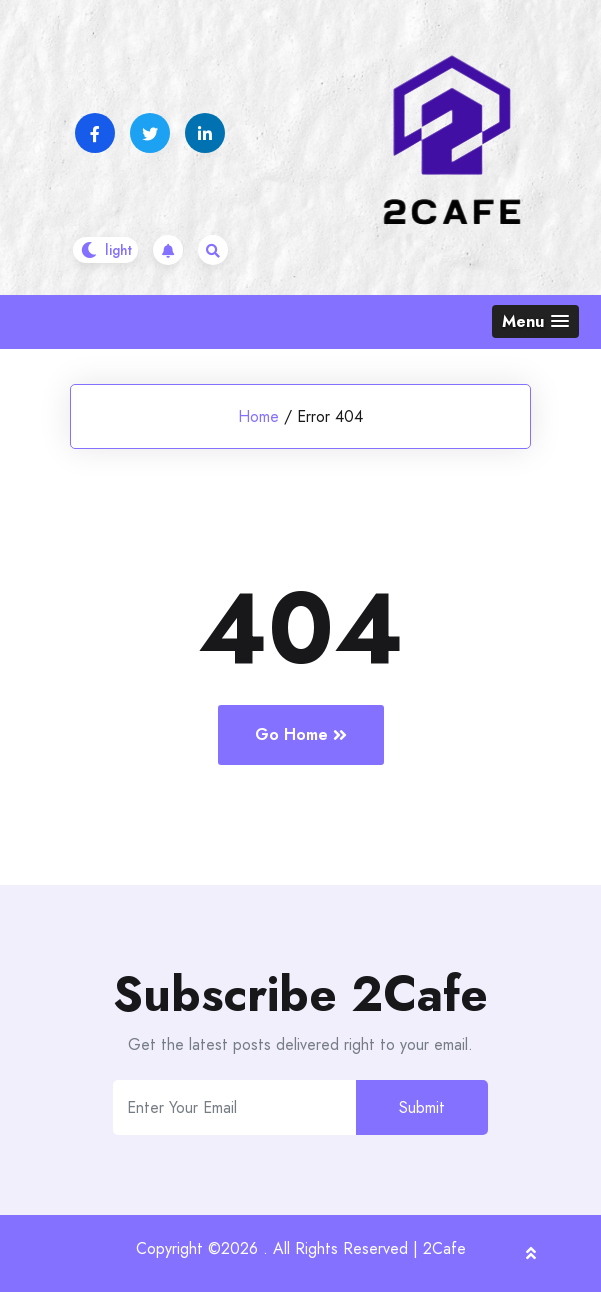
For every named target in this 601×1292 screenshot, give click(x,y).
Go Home (301, 734)
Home (258, 416)
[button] (535, 321)
